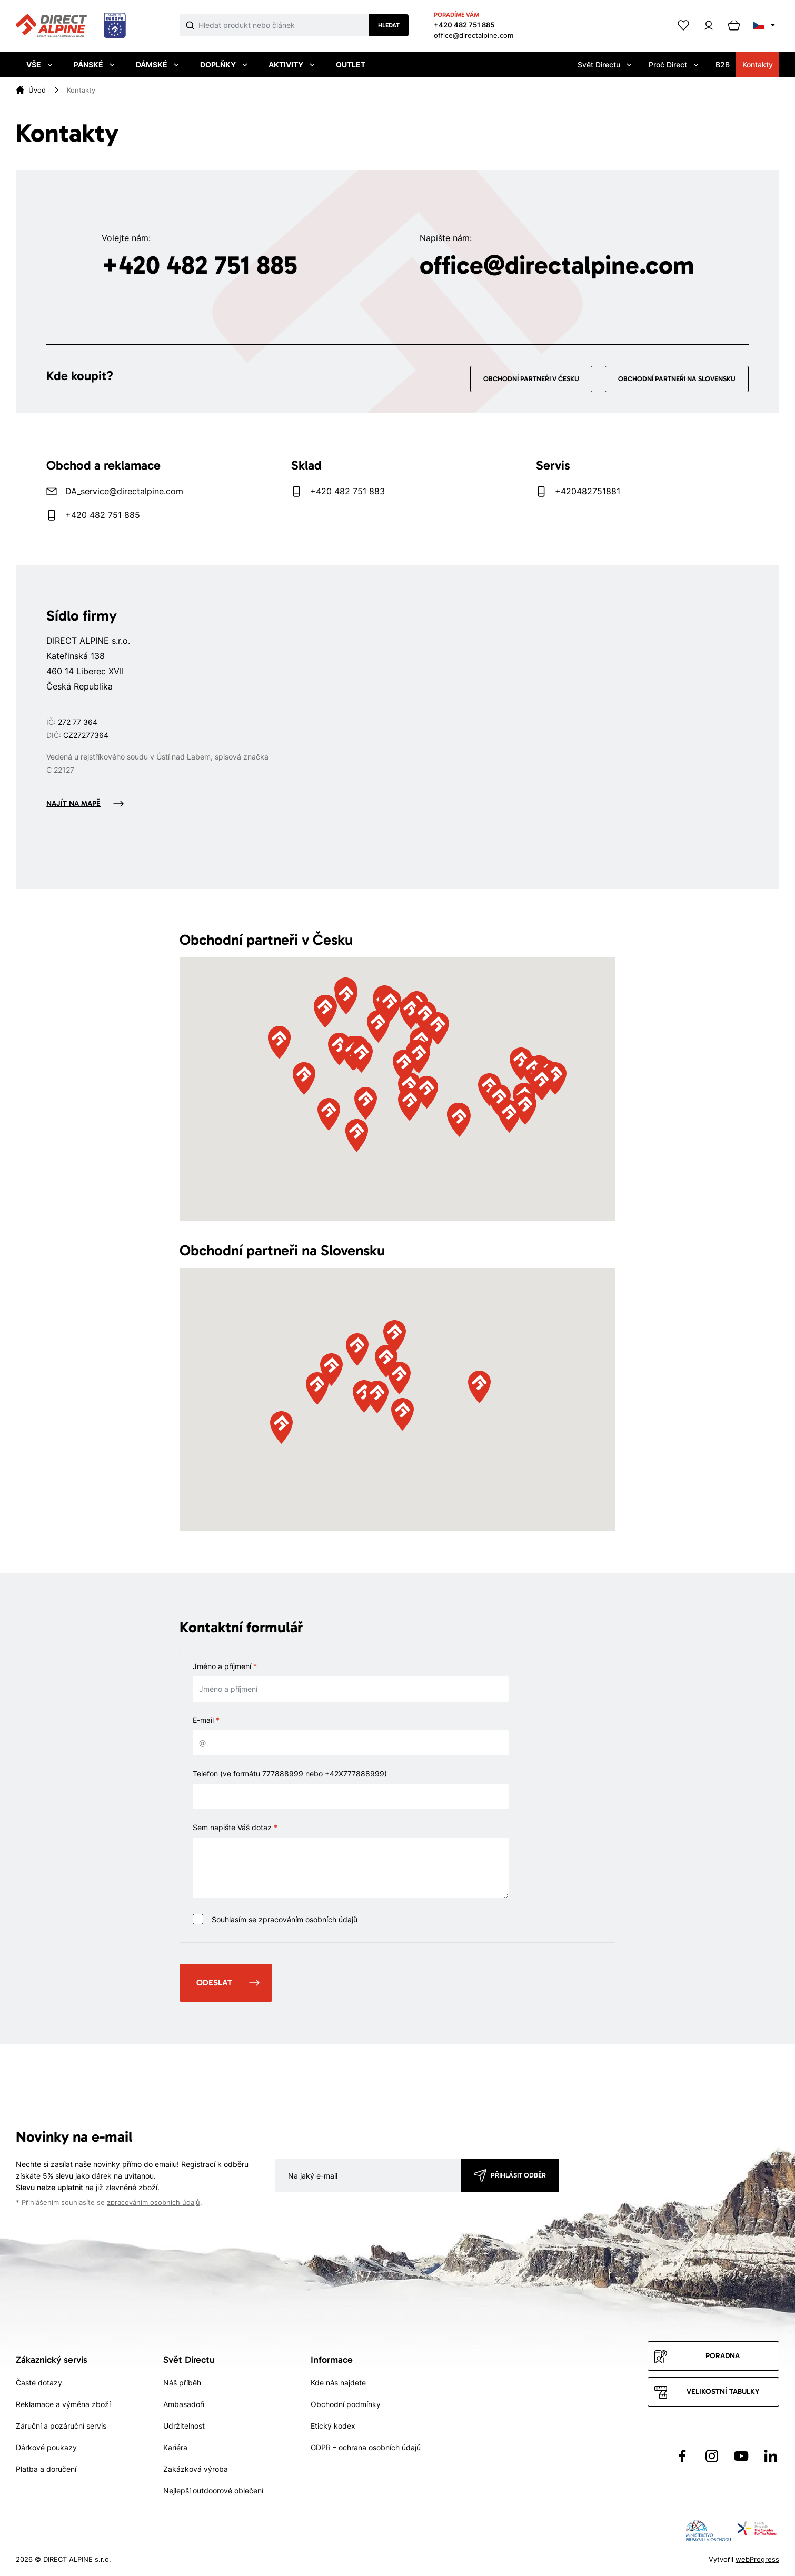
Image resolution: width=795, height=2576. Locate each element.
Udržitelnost (184, 2425)
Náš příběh (182, 2382)
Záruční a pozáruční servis (61, 2425)
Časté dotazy (39, 2382)
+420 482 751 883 (347, 491)
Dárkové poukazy (46, 2447)
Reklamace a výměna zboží (63, 2404)
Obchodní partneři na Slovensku (677, 379)
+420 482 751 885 (464, 25)
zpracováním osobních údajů (153, 2202)
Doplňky (223, 64)
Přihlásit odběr (518, 2175)
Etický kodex (333, 2425)
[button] (403, 1066)
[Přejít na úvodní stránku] (71, 26)
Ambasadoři (183, 2404)
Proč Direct (674, 64)
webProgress (757, 2559)
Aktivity (292, 64)
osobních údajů (331, 1919)
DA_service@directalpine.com (124, 491)
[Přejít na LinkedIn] (770, 2456)
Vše (39, 64)
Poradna (722, 2355)
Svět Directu (605, 64)
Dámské (157, 64)
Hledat (389, 25)
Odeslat (214, 1983)
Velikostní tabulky (723, 2391)
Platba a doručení (46, 2468)
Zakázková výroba (195, 2468)
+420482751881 (587, 491)
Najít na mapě (73, 803)
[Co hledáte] (283, 25)
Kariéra (175, 2447)
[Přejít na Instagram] (711, 2456)
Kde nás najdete (338, 2382)
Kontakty (757, 64)
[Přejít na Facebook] (682, 2456)
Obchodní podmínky (346, 2404)
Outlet (350, 64)
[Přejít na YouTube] (741, 2456)
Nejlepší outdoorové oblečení (213, 2490)
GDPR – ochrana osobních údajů (366, 2447)
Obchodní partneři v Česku (531, 379)
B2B (723, 64)
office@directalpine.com (473, 35)
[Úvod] (37, 90)
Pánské (94, 64)
